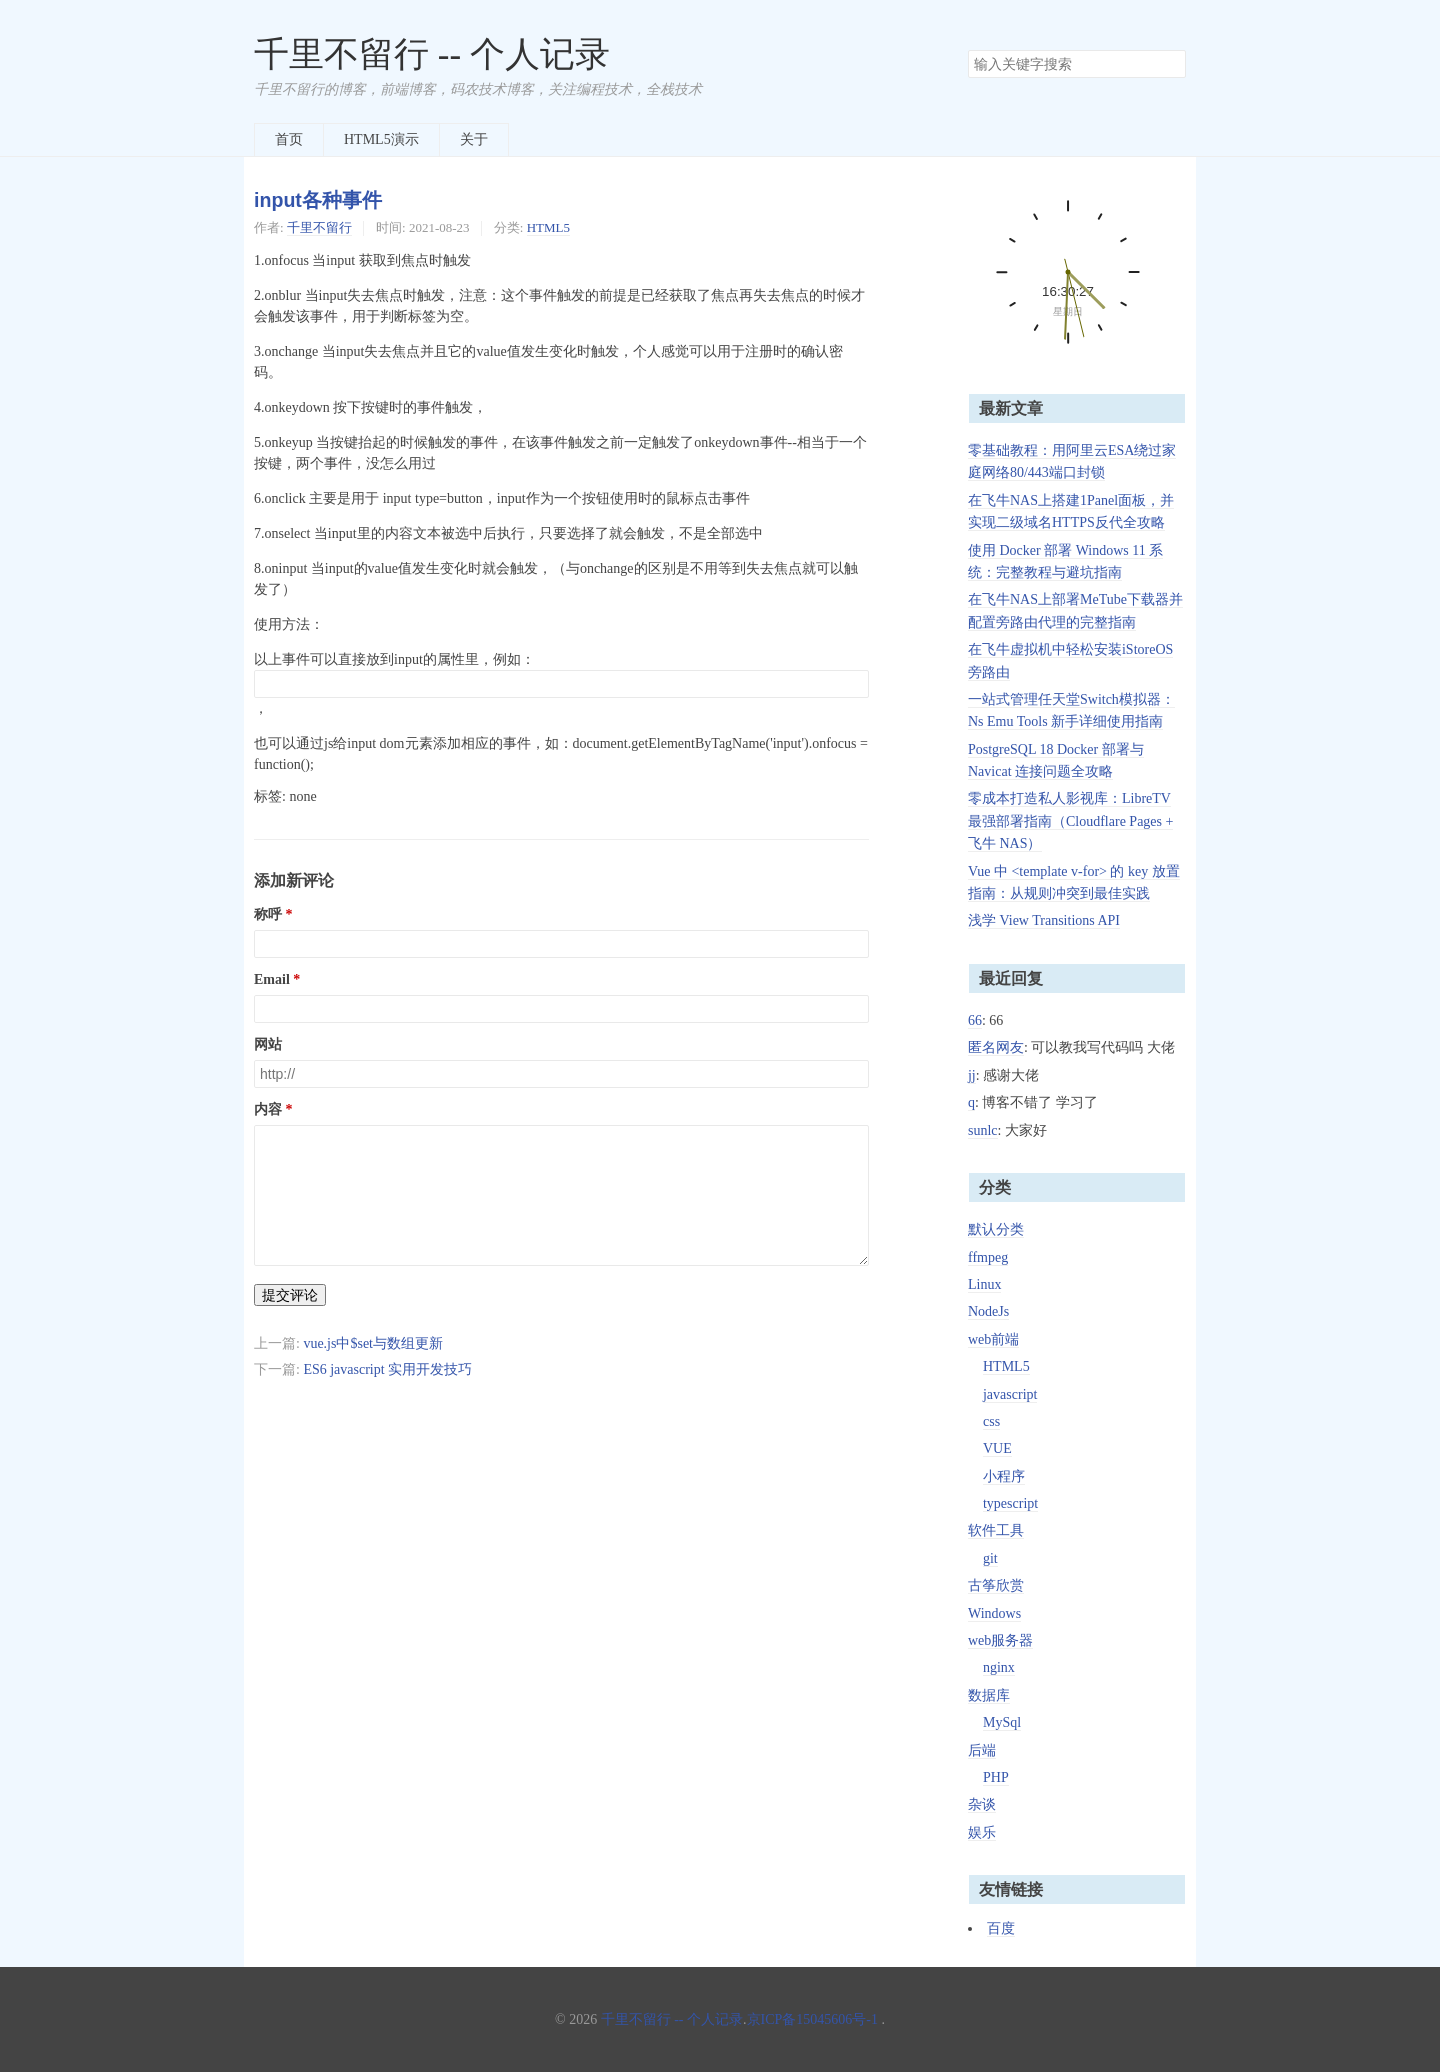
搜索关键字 (967, 49)
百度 (1001, 1928)
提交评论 (290, 1295)
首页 (289, 139)
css (991, 1421)
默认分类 (996, 1229)
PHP (996, 1777)
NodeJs (988, 1311)
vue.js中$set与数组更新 (373, 1343)
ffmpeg (988, 1257)
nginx (999, 1667)
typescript (1010, 1503)
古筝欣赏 (996, 1585)
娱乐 (982, 1832)
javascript (1010, 1394)
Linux (984, 1284)
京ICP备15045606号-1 (812, 2019)
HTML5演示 (381, 139)
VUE (997, 1448)
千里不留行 (319, 227)
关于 (474, 139)
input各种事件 (318, 200)
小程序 (1004, 1476)
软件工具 (996, 1530)
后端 (982, 1750)
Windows (994, 1613)
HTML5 (548, 227)
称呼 (268, 914)
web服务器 (1000, 1640)
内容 (268, 1109)
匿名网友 (996, 1047)
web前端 (993, 1339)
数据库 (989, 1695)
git (990, 1558)
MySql (1002, 1722)
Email (272, 979)
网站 (268, 1044)
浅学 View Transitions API (1044, 920)
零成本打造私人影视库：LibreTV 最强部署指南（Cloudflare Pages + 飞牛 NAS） (1070, 821)
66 (975, 1020)
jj (972, 1075)
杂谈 (982, 1804)
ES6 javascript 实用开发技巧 (387, 1369)
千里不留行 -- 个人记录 (432, 54)
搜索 (1170, 64)
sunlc (983, 1130)
